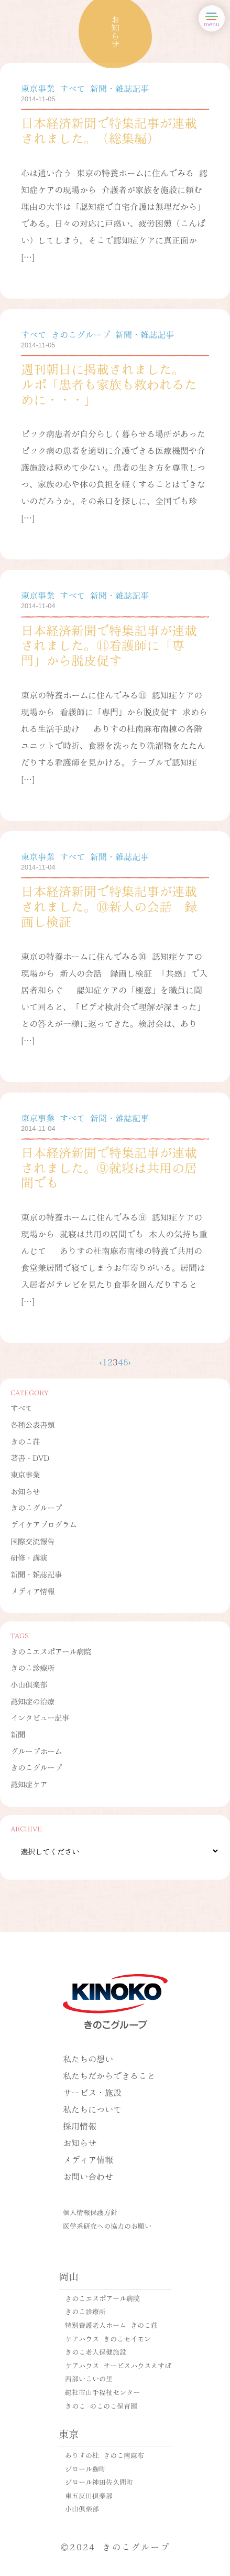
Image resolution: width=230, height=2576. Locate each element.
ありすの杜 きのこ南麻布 (104, 2455)
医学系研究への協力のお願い (107, 2225)
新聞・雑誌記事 (36, 1573)
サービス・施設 (92, 2092)
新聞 (17, 1733)
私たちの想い (88, 2058)
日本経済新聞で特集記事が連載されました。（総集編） (109, 129)
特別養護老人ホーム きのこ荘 (111, 2324)
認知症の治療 (32, 1700)
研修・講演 (28, 1557)
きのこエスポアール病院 (50, 1651)
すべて (21, 1407)
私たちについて (92, 2109)
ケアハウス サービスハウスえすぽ (118, 2365)
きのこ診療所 (32, 1667)
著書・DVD (29, 1457)
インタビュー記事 (39, 1717)
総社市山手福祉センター (102, 2392)
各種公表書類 (32, 1424)
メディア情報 (32, 1590)
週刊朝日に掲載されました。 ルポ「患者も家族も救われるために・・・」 (109, 383)
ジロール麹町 (85, 2468)
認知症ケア (28, 1783)
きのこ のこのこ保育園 (101, 2405)
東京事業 (25, 1474)
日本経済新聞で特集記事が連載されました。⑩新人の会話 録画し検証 (109, 905)
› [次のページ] (129, 1361)
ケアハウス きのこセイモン (108, 2338)
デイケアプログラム (43, 1524)
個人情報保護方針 (90, 2212)
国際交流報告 (32, 1540)
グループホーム (36, 1750)
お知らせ (25, 1491)
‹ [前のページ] (100, 1361)
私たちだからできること (109, 2075)
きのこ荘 (25, 1441)
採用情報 (79, 2125)
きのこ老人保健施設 (95, 2351)
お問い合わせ (88, 2176)
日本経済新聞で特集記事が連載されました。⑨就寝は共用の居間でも (109, 1167)
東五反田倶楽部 (89, 2495)
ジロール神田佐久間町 (99, 2481)
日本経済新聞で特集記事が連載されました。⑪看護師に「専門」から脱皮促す (109, 644)
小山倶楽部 (28, 1684)
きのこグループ (36, 1507)
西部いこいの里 (89, 2378)
